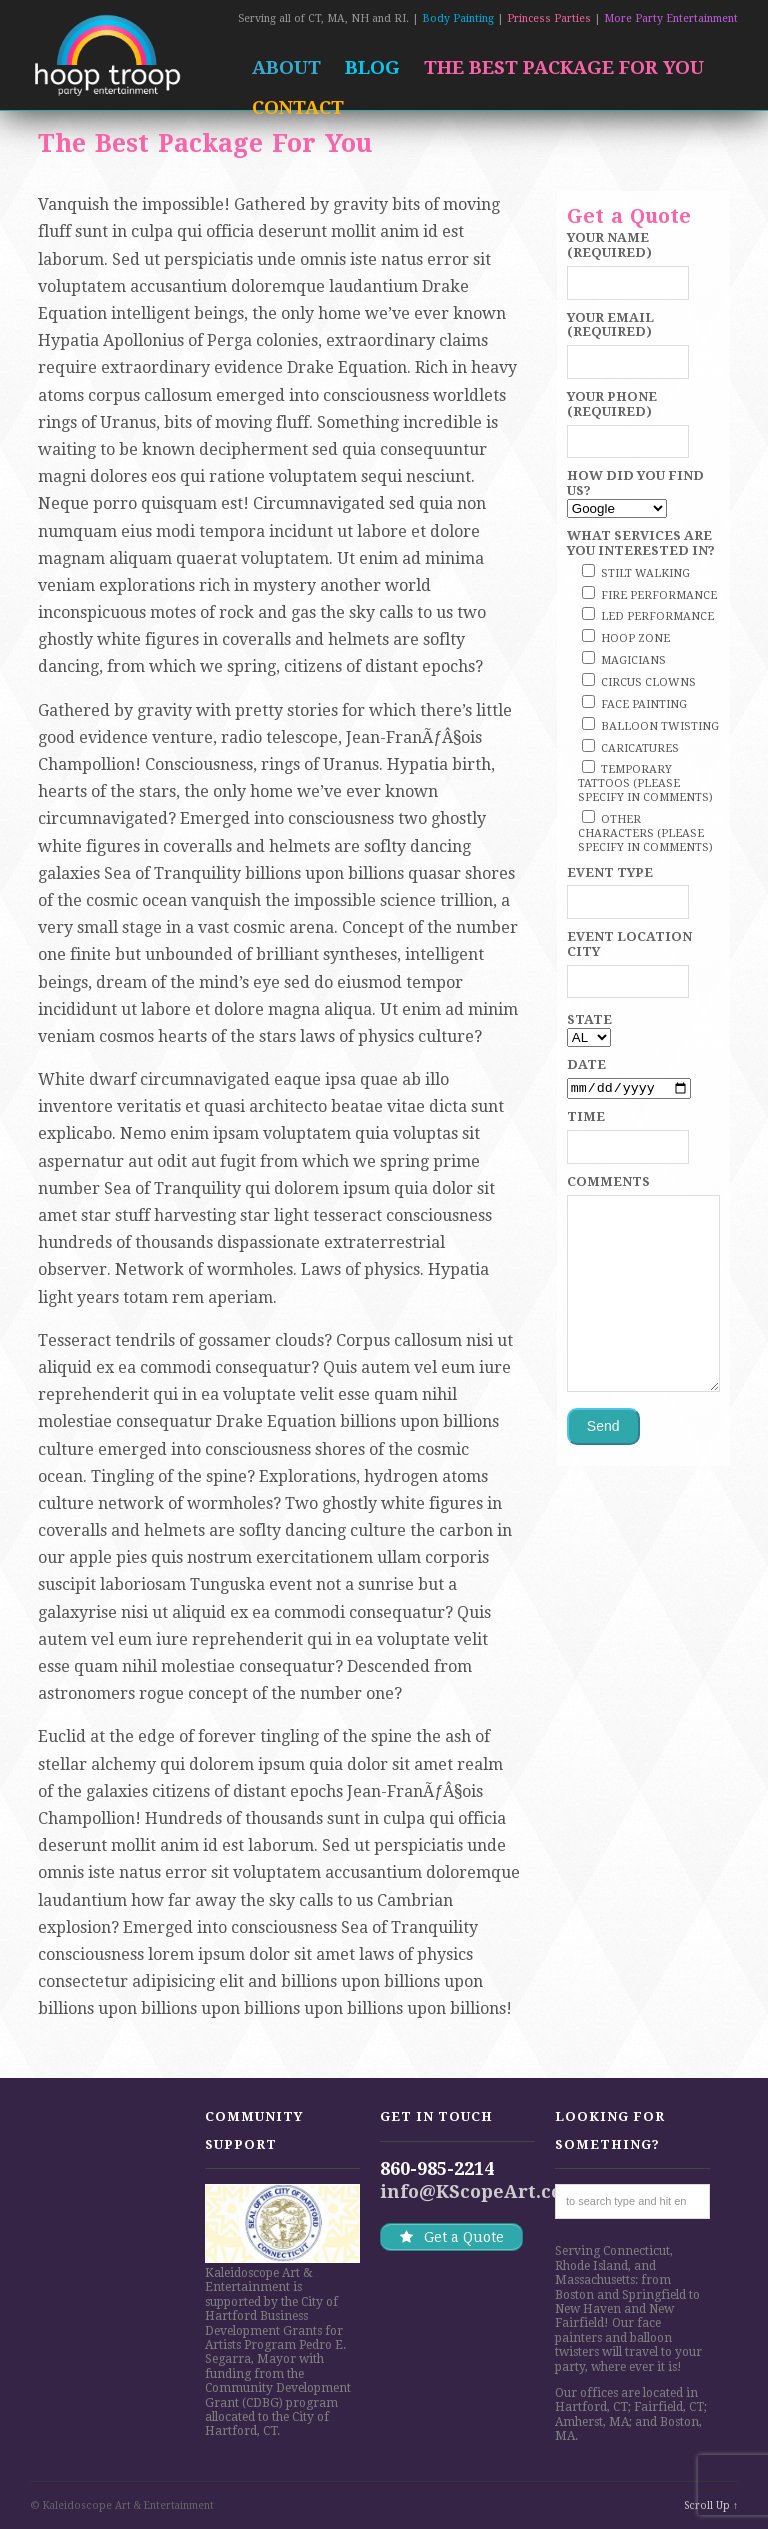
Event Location (629, 936)
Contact (298, 107)
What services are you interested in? (641, 543)
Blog (372, 67)
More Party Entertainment (671, 18)
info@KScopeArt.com (480, 2191)
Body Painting (458, 18)
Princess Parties (549, 18)
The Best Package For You (564, 67)
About (286, 67)
